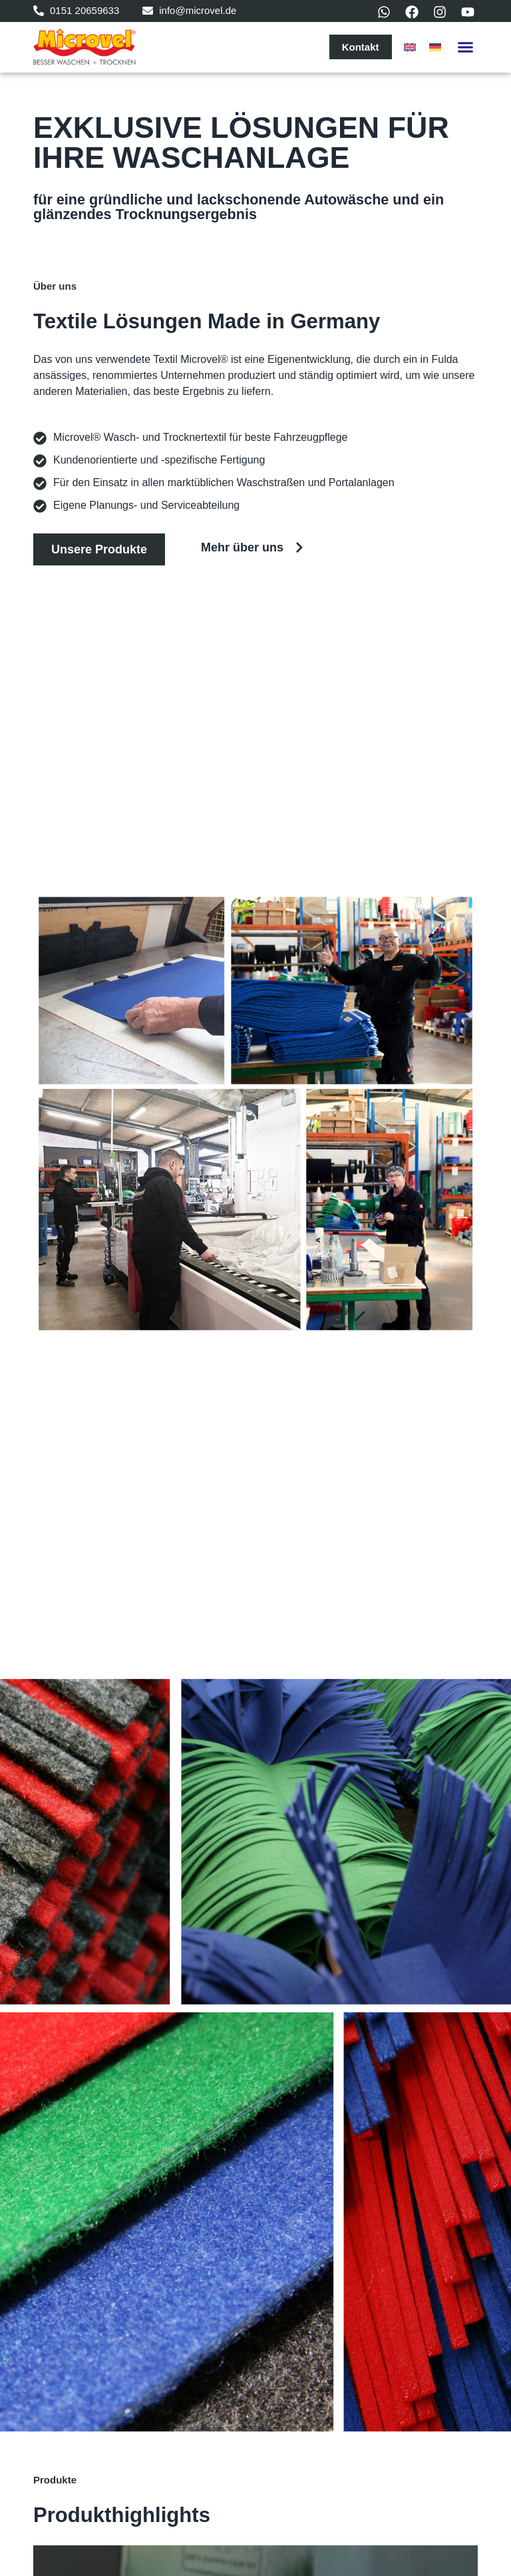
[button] (465, 47)
